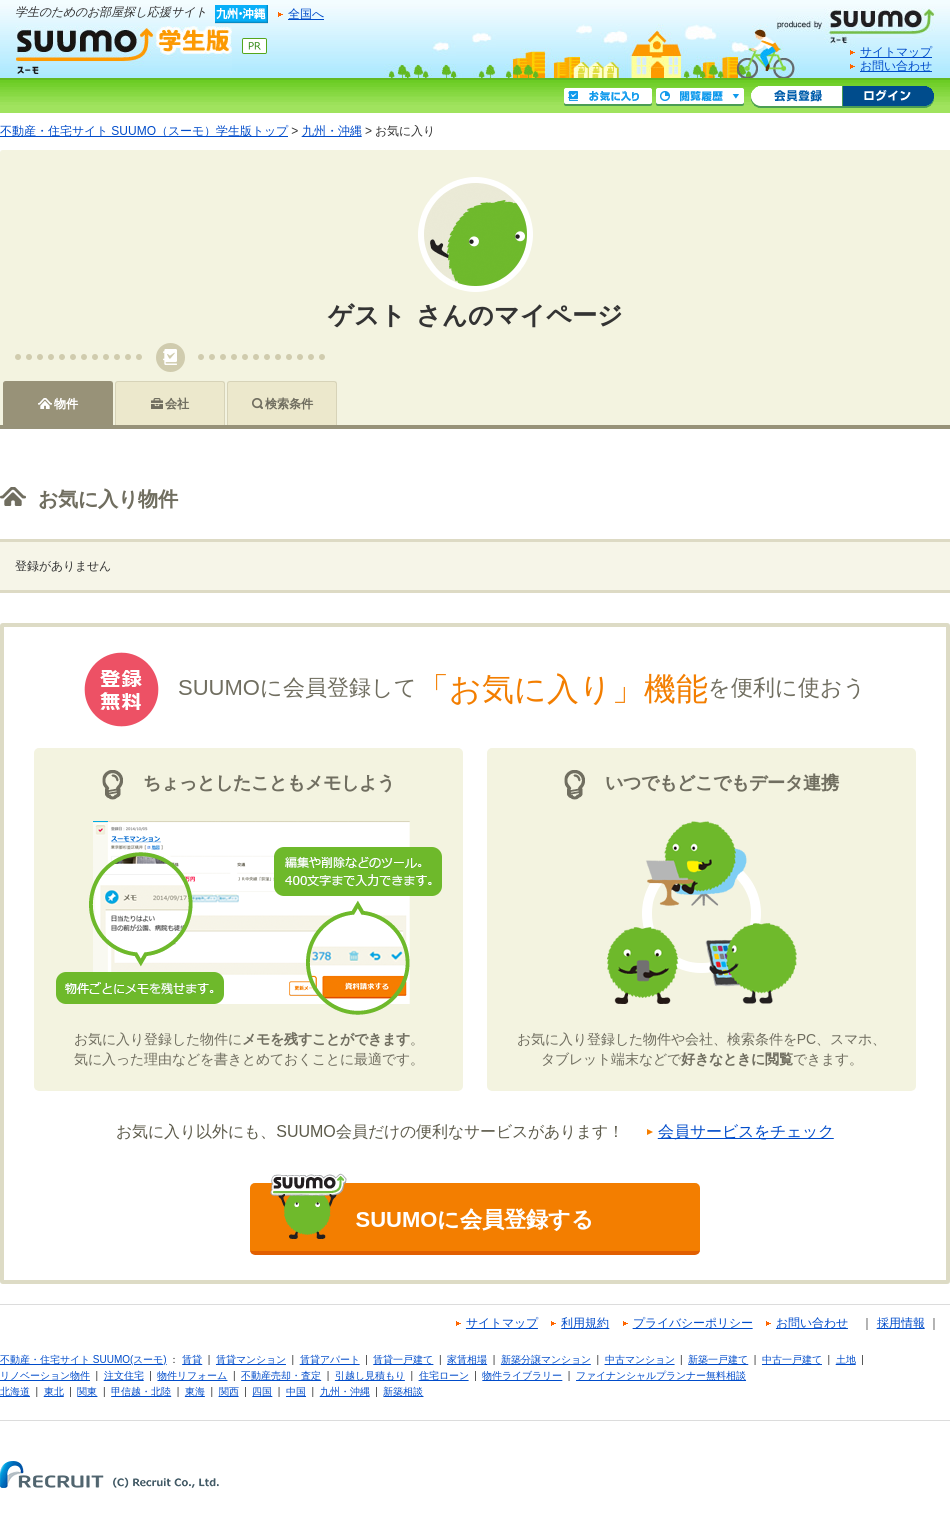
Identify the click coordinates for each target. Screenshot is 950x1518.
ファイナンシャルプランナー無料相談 (661, 1375)
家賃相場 (467, 1359)
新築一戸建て (718, 1359)
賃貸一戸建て (403, 1359)
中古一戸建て (792, 1359)
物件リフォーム (192, 1375)
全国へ (306, 14)
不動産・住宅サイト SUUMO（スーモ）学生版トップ (144, 131)
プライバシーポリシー (693, 1323)
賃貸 (192, 1359)
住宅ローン (444, 1375)
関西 (229, 1391)
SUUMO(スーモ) (863, 22)
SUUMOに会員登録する (432, 1211)
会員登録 (796, 97)
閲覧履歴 (700, 97)
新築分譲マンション (546, 1359)
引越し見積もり (370, 1375)
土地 (846, 1359)
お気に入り (608, 97)
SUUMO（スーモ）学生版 (124, 50)
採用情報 (901, 1323)
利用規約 (585, 1323)
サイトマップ (896, 52)
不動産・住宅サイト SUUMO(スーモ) (83, 1359)
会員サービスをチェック (746, 1131)
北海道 (15, 1391)
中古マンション (640, 1359)
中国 (296, 1391)
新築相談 (403, 1391)
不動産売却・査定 (281, 1375)
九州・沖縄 (332, 131)
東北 (54, 1391)
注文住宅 (124, 1375)
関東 (87, 1391)
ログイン (888, 97)
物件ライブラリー (522, 1375)
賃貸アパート (330, 1359)
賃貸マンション (251, 1359)
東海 (195, 1391)
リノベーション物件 (45, 1375)
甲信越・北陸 (141, 1391)
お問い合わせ (896, 66)
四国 (262, 1391)
